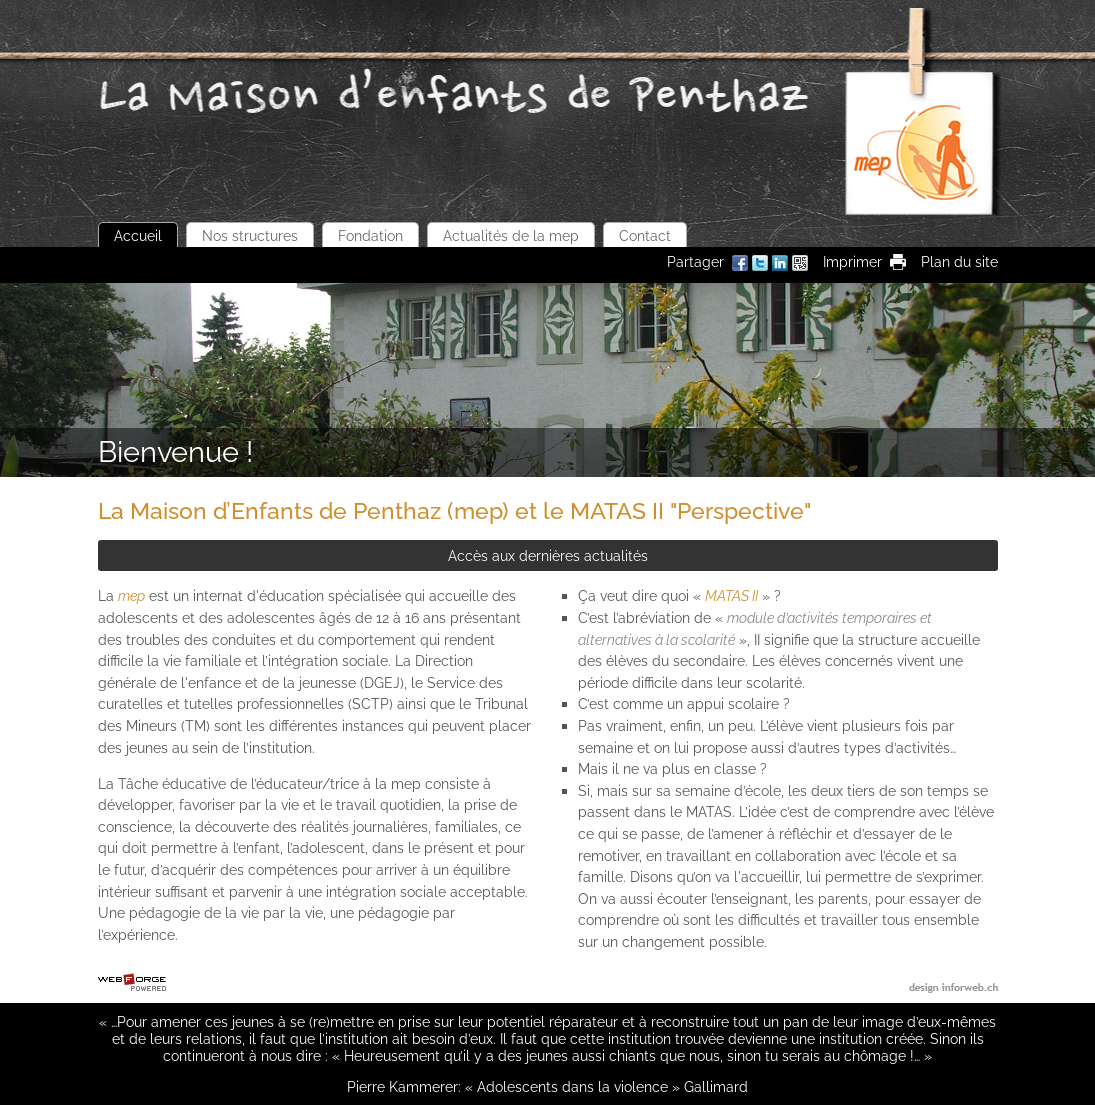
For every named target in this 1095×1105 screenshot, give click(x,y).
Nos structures (250, 235)
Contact (645, 235)
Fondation (370, 235)
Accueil (138, 235)
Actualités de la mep (511, 235)
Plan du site (959, 261)
